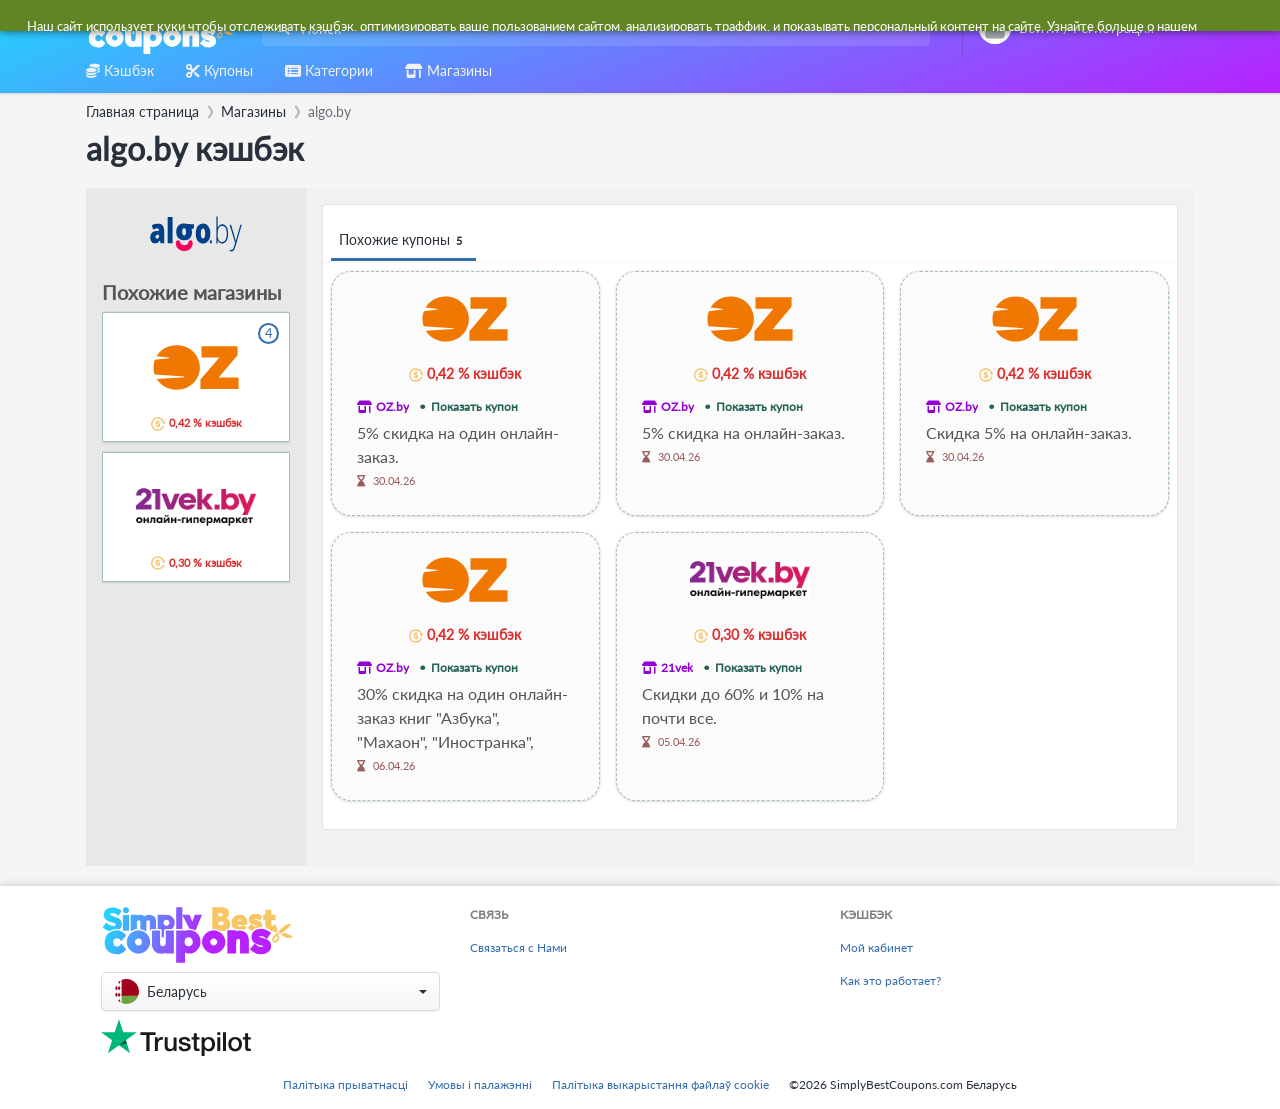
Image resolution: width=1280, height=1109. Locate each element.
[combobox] (592, 28)
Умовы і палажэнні (480, 1084)
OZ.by (392, 406)
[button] (270, 991)
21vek (677, 667)
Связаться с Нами (518, 947)
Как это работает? (890, 980)
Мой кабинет (876, 947)
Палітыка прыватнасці (345, 1084)
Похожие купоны (403, 240)
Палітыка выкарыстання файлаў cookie (660, 1084)
